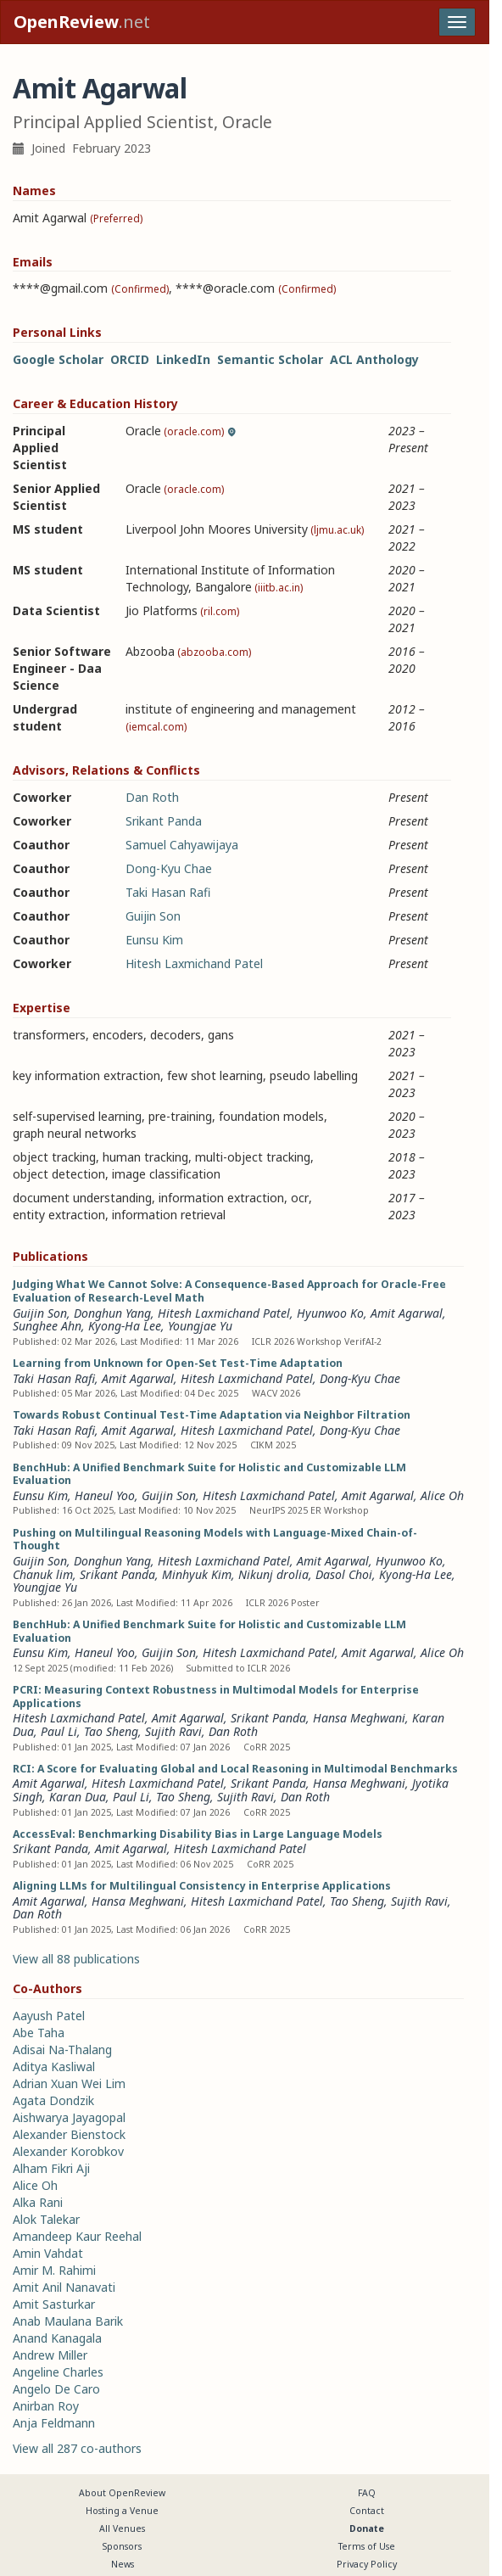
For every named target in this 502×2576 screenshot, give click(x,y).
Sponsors (122, 2546)
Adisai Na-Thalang (62, 2049)
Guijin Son (153, 916)
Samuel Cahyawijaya (182, 845)
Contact (366, 2511)
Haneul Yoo (105, 1495)
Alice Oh (442, 1495)
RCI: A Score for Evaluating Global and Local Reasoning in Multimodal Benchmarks (235, 1768)
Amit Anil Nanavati (64, 2287)
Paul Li (59, 1731)
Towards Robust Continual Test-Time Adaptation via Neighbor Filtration (211, 1415)
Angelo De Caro (56, 2389)
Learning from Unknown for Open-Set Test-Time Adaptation (178, 1363)
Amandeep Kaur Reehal (77, 2236)
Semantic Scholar (270, 359)
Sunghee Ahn (47, 1326)
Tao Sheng (111, 1731)
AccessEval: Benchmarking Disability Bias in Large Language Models (197, 1834)
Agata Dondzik (53, 2100)
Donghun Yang (112, 1313)
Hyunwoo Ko (330, 1313)
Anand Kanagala (57, 2338)
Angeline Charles (58, 2372)
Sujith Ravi (173, 1731)
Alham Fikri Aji (51, 2168)
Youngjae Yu (200, 1326)
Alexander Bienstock (69, 2134)
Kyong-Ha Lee (124, 1326)
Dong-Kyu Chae (169, 868)
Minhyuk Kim (196, 1574)
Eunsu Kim (154, 940)
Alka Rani (38, 2202)
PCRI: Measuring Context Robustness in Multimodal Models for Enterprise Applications (216, 1697)
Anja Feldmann (54, 2423)
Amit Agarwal (407, 1313)
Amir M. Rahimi (54, 2270)
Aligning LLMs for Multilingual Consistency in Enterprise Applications (202, 1886)
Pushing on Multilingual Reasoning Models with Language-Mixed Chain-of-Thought (215, 1540)
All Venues (122, 2528)
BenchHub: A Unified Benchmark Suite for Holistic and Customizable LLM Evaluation (209, 1474)
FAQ (367, 2493)
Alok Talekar (46, 2219)
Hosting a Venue (122, 2511)
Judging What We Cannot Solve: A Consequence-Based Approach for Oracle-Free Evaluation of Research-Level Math (229, 1291)
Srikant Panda (164, 821)
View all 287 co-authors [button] (77, 2448)
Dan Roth (152, 797)
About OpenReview (122, 2493)
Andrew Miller (50, 2355)
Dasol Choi (343, 1574)
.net (82, 21)
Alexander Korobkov (68, 2151)
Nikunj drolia (273, 1574)
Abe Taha (38, 2032)
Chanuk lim (43, 1574)
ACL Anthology (374, 359)
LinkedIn (183, 359)
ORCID (129, 359)
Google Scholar (58, 359)
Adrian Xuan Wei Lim (69, 2083)
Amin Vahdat (48, 2253)
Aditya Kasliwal (54, 2066)
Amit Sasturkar (54, 2304)
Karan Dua (77, 1797)
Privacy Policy (367, 2564)
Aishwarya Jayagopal (69, 2117)
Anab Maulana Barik (68, 2321)
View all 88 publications (76, 1959)
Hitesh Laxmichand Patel (194, 963)
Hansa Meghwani (359, 1718)
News (122, 2564)
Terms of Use (366, 2546)
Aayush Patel (49, 2016)
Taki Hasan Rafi (168, 892)
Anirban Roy (46, 2406)
